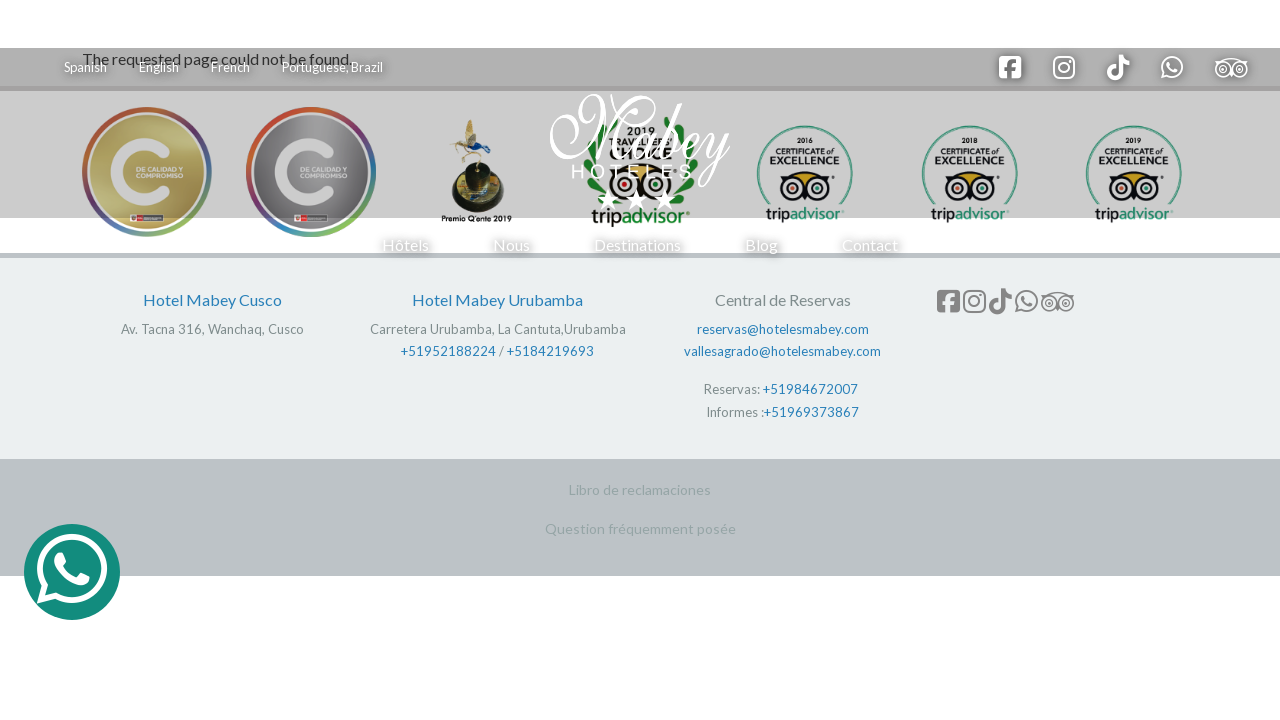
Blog (761, 244)
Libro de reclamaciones (640, 489)
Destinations (637, 244)
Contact (870, 244)
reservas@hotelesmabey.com (783, 329)
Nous (511, 244)
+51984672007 (810, 389)
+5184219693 (550, 351)
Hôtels (405, 244)
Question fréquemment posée (640, 528)
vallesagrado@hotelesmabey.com (782, 351)
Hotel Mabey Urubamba (497, 299)
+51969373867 (811, 412)
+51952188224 (448, 351)
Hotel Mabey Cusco (212, 299)
